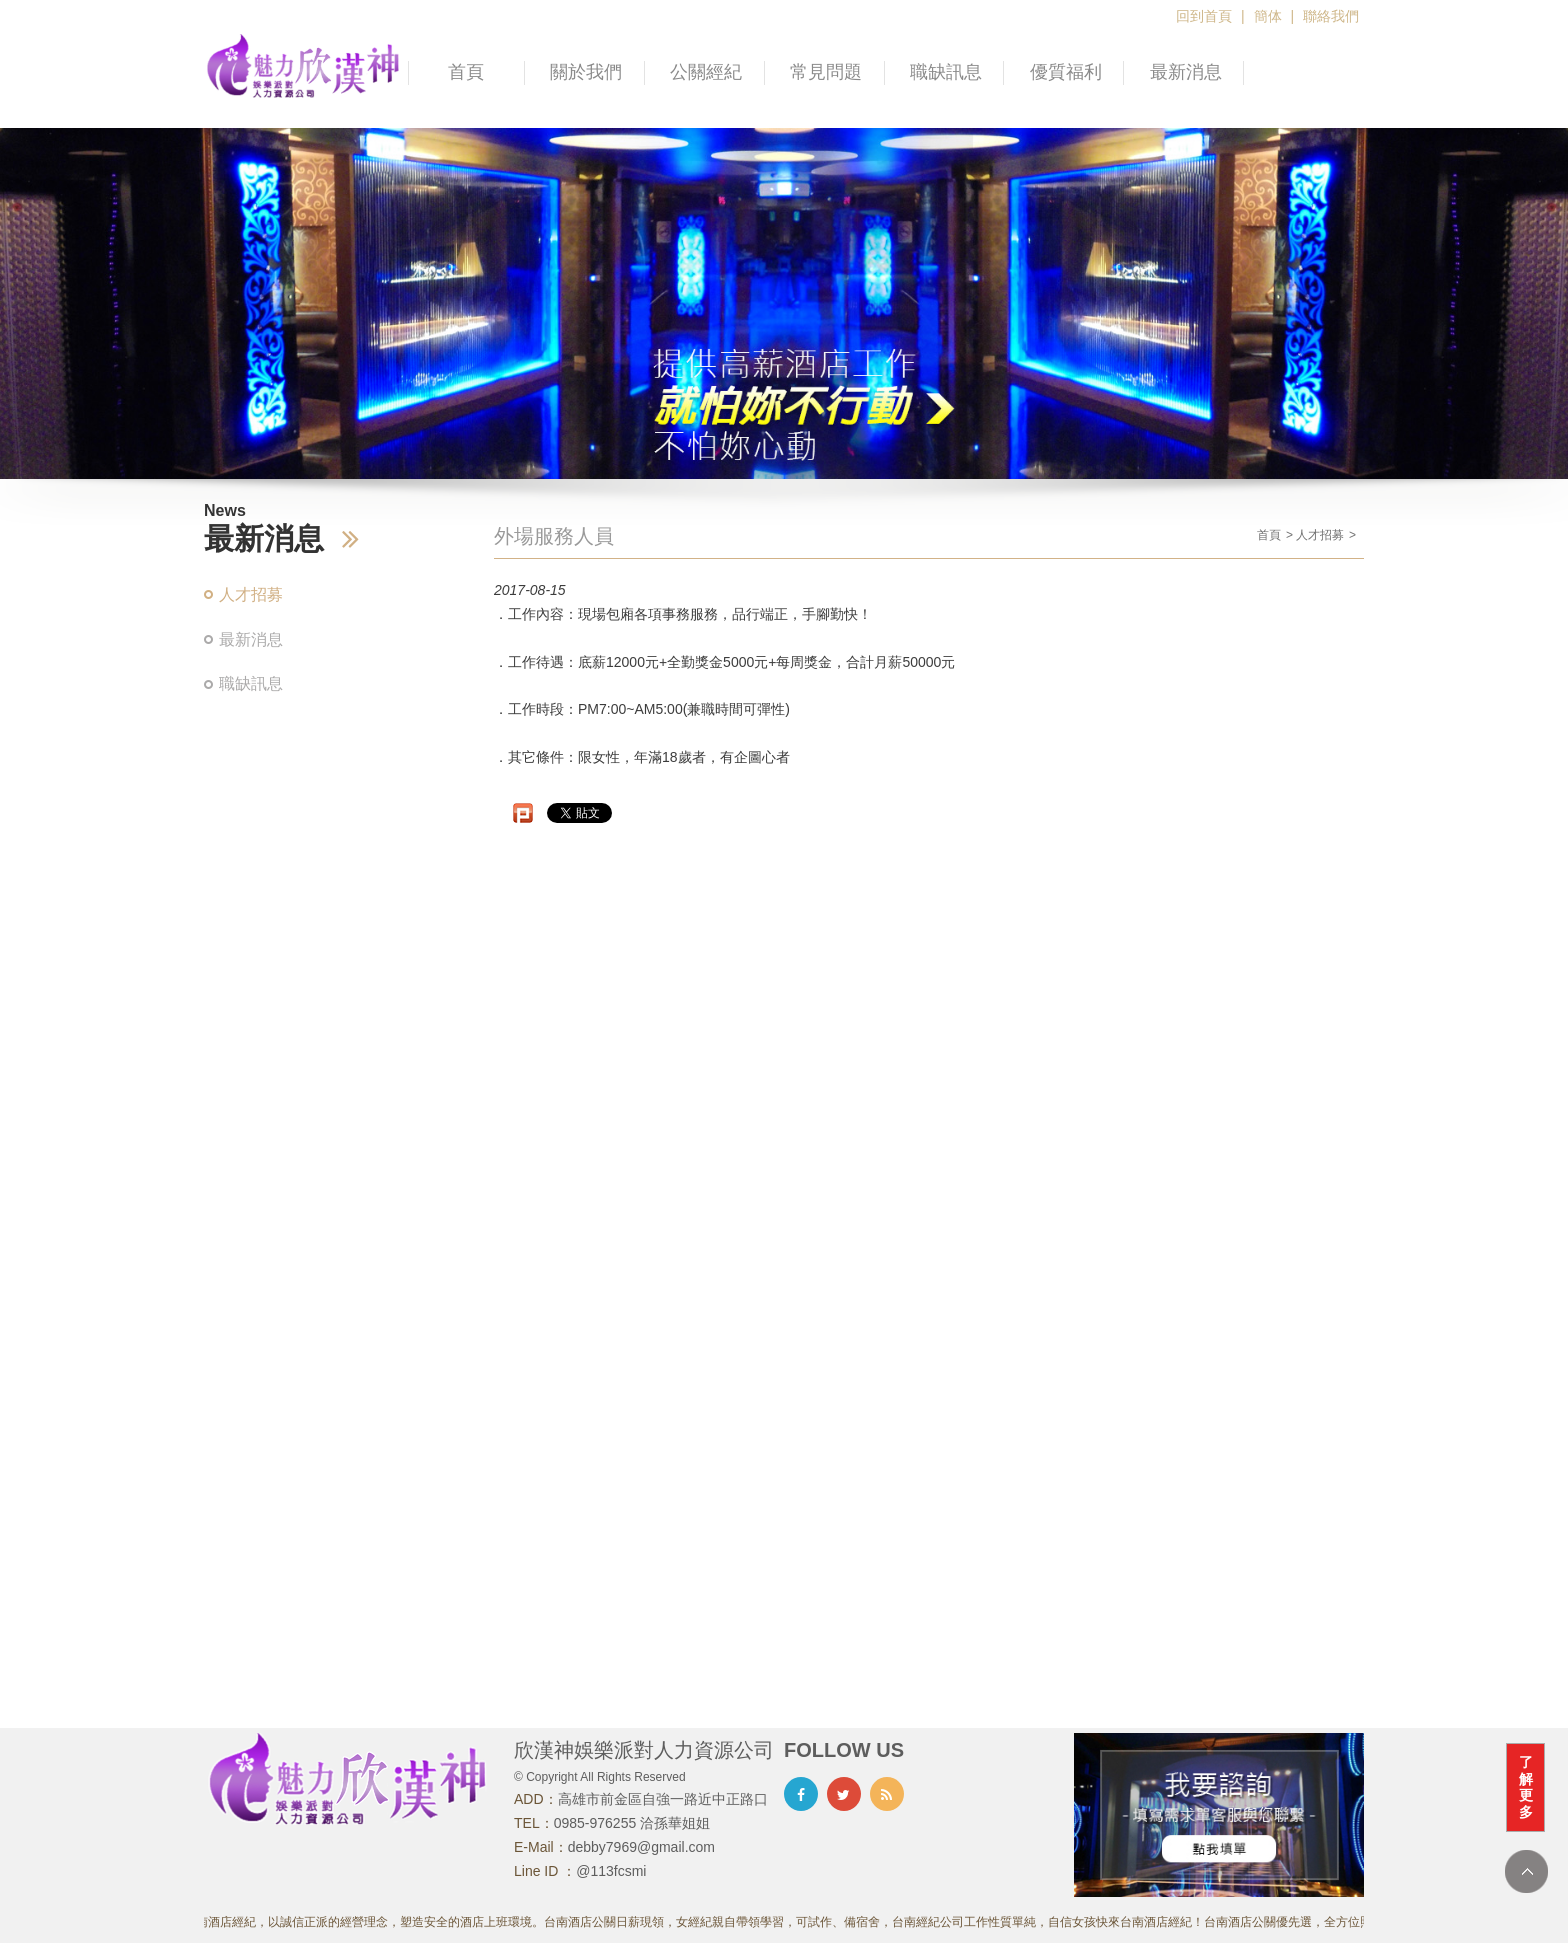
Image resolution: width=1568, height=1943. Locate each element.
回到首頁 (1204, 16)
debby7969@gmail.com (641, 1847)
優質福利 (1066, 72)
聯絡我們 (1331, 16)
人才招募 (251, 594)
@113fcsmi (611, 1871)
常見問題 (826, 72)
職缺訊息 (946, 72)
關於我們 (586, 72)
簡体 (1268, 16)
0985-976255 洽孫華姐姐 (632, 1823)
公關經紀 (706, 72)
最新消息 (1186, 72)
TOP (1526, 1871)
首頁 (466, 72)
